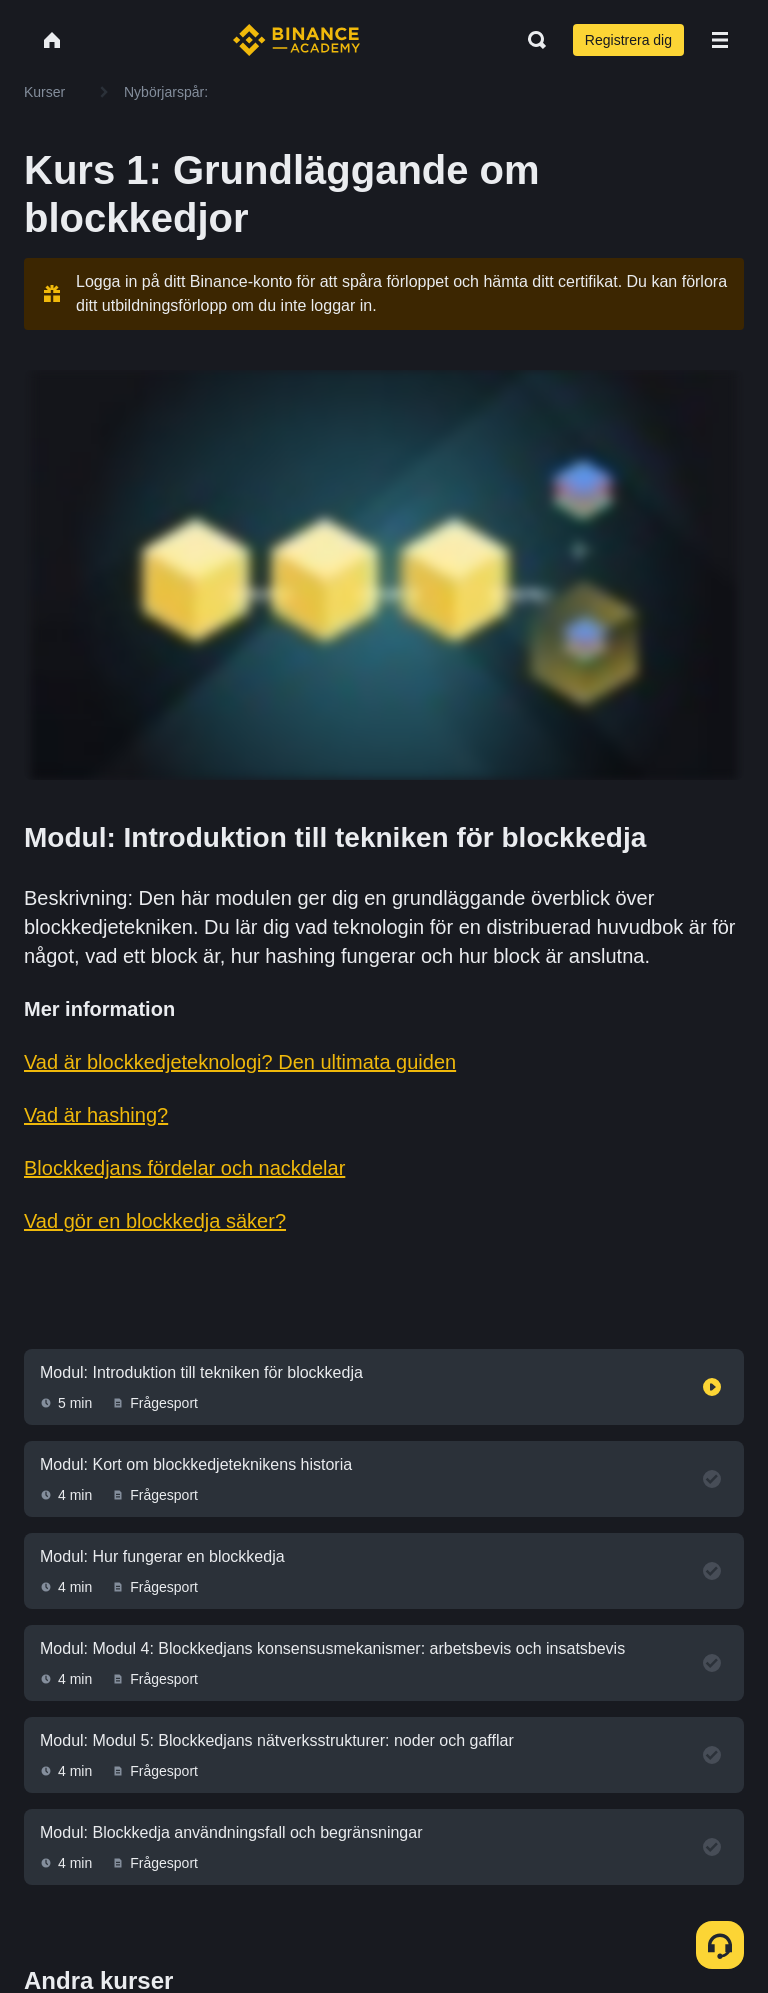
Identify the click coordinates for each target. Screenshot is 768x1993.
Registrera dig (628, 40)
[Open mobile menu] (720, 40)
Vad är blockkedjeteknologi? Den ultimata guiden (240, 1062)
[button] (720, 40)
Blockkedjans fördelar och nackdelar (184, 1168)
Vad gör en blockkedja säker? (155, 1221)
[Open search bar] (531, 40)
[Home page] (296, 40)
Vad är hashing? (96, 1115)
